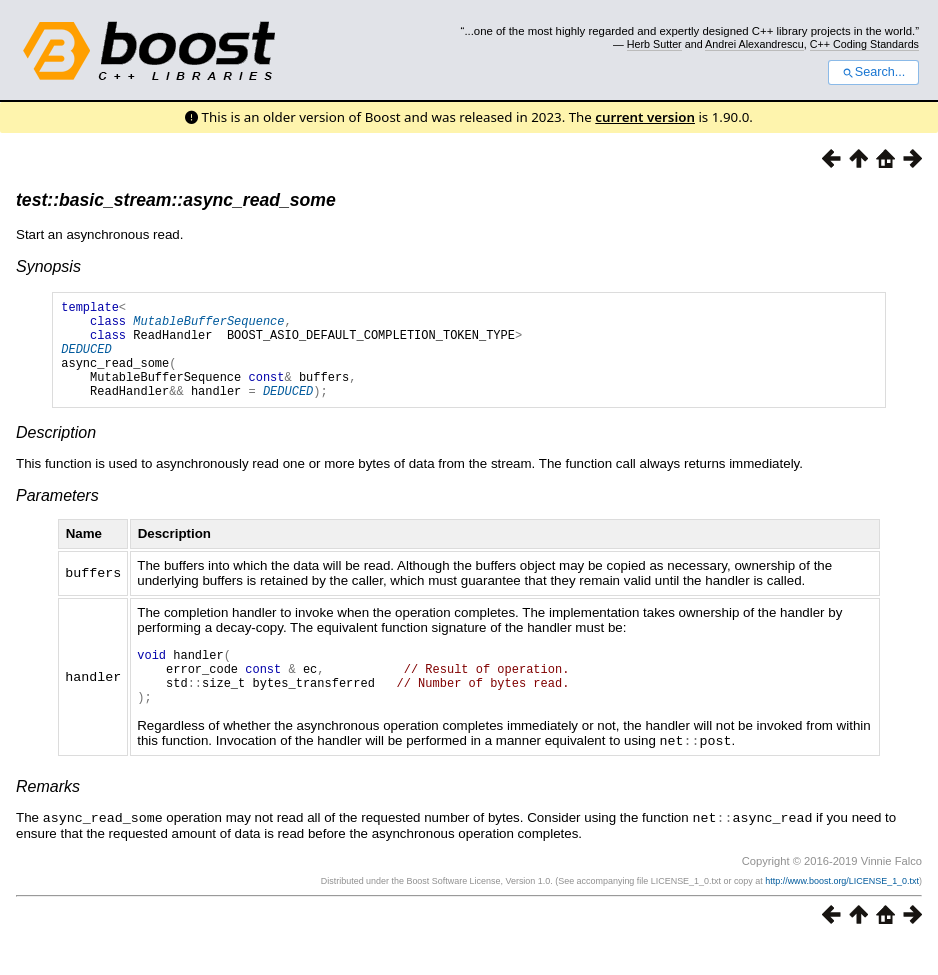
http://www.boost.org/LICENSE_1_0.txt (842, 912)
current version (645, 117)
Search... (873, 72)
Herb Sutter (654, 44)
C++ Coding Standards (864, 44)
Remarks (48, 818)
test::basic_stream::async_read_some (176, 200)
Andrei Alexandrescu (754, 44)
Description (56, 453)
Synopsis (48, 266)
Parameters (57, 516)
